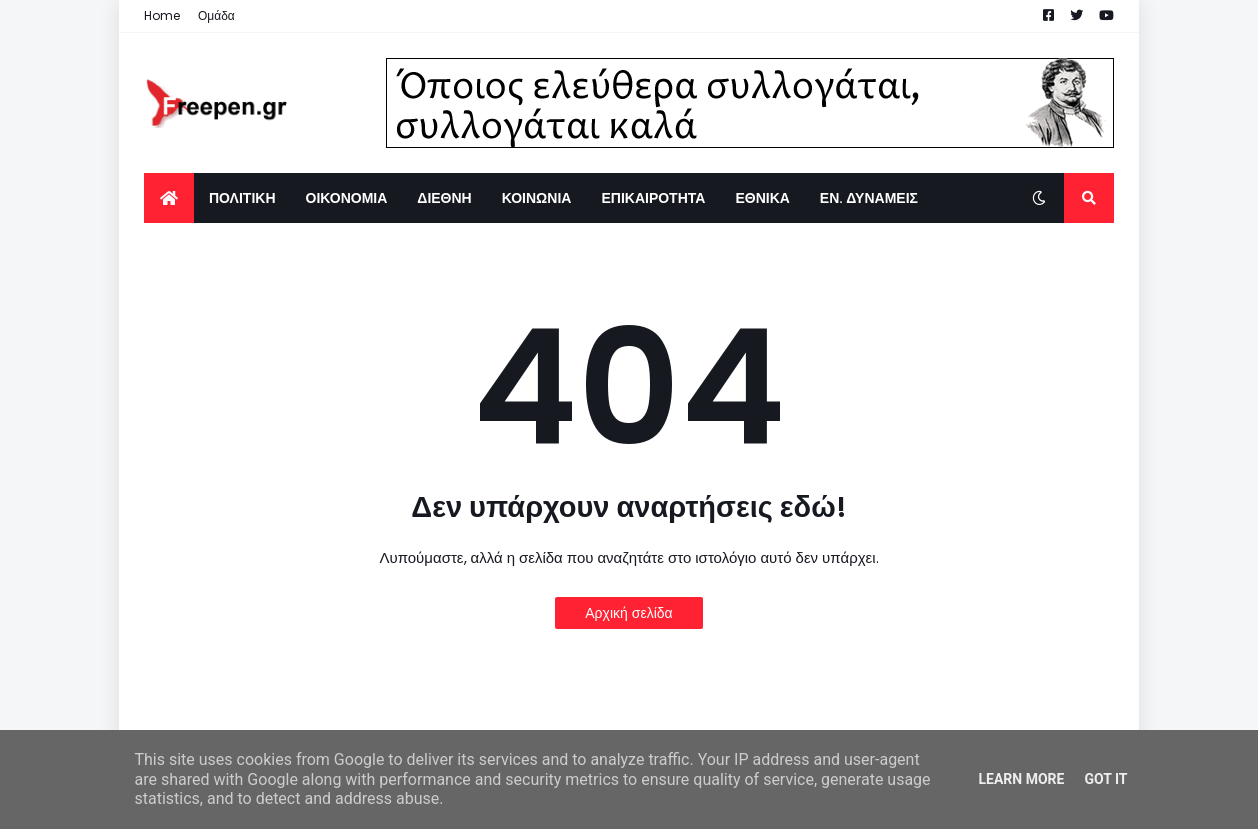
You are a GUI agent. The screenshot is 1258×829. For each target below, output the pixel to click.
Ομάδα (216, 15)
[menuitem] (169, 198)
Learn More (1021, 779)
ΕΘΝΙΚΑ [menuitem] (762, 198)
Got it (1105, 779)
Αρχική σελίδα (628, 613)
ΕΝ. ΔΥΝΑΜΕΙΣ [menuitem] (869, 198)
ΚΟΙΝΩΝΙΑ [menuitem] (537, 198)
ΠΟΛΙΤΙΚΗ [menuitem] (242, 198)
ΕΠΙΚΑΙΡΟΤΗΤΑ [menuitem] (653, 198)
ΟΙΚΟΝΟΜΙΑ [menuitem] (347, 198)
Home (162, 15)
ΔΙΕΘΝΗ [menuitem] (444, 198)
